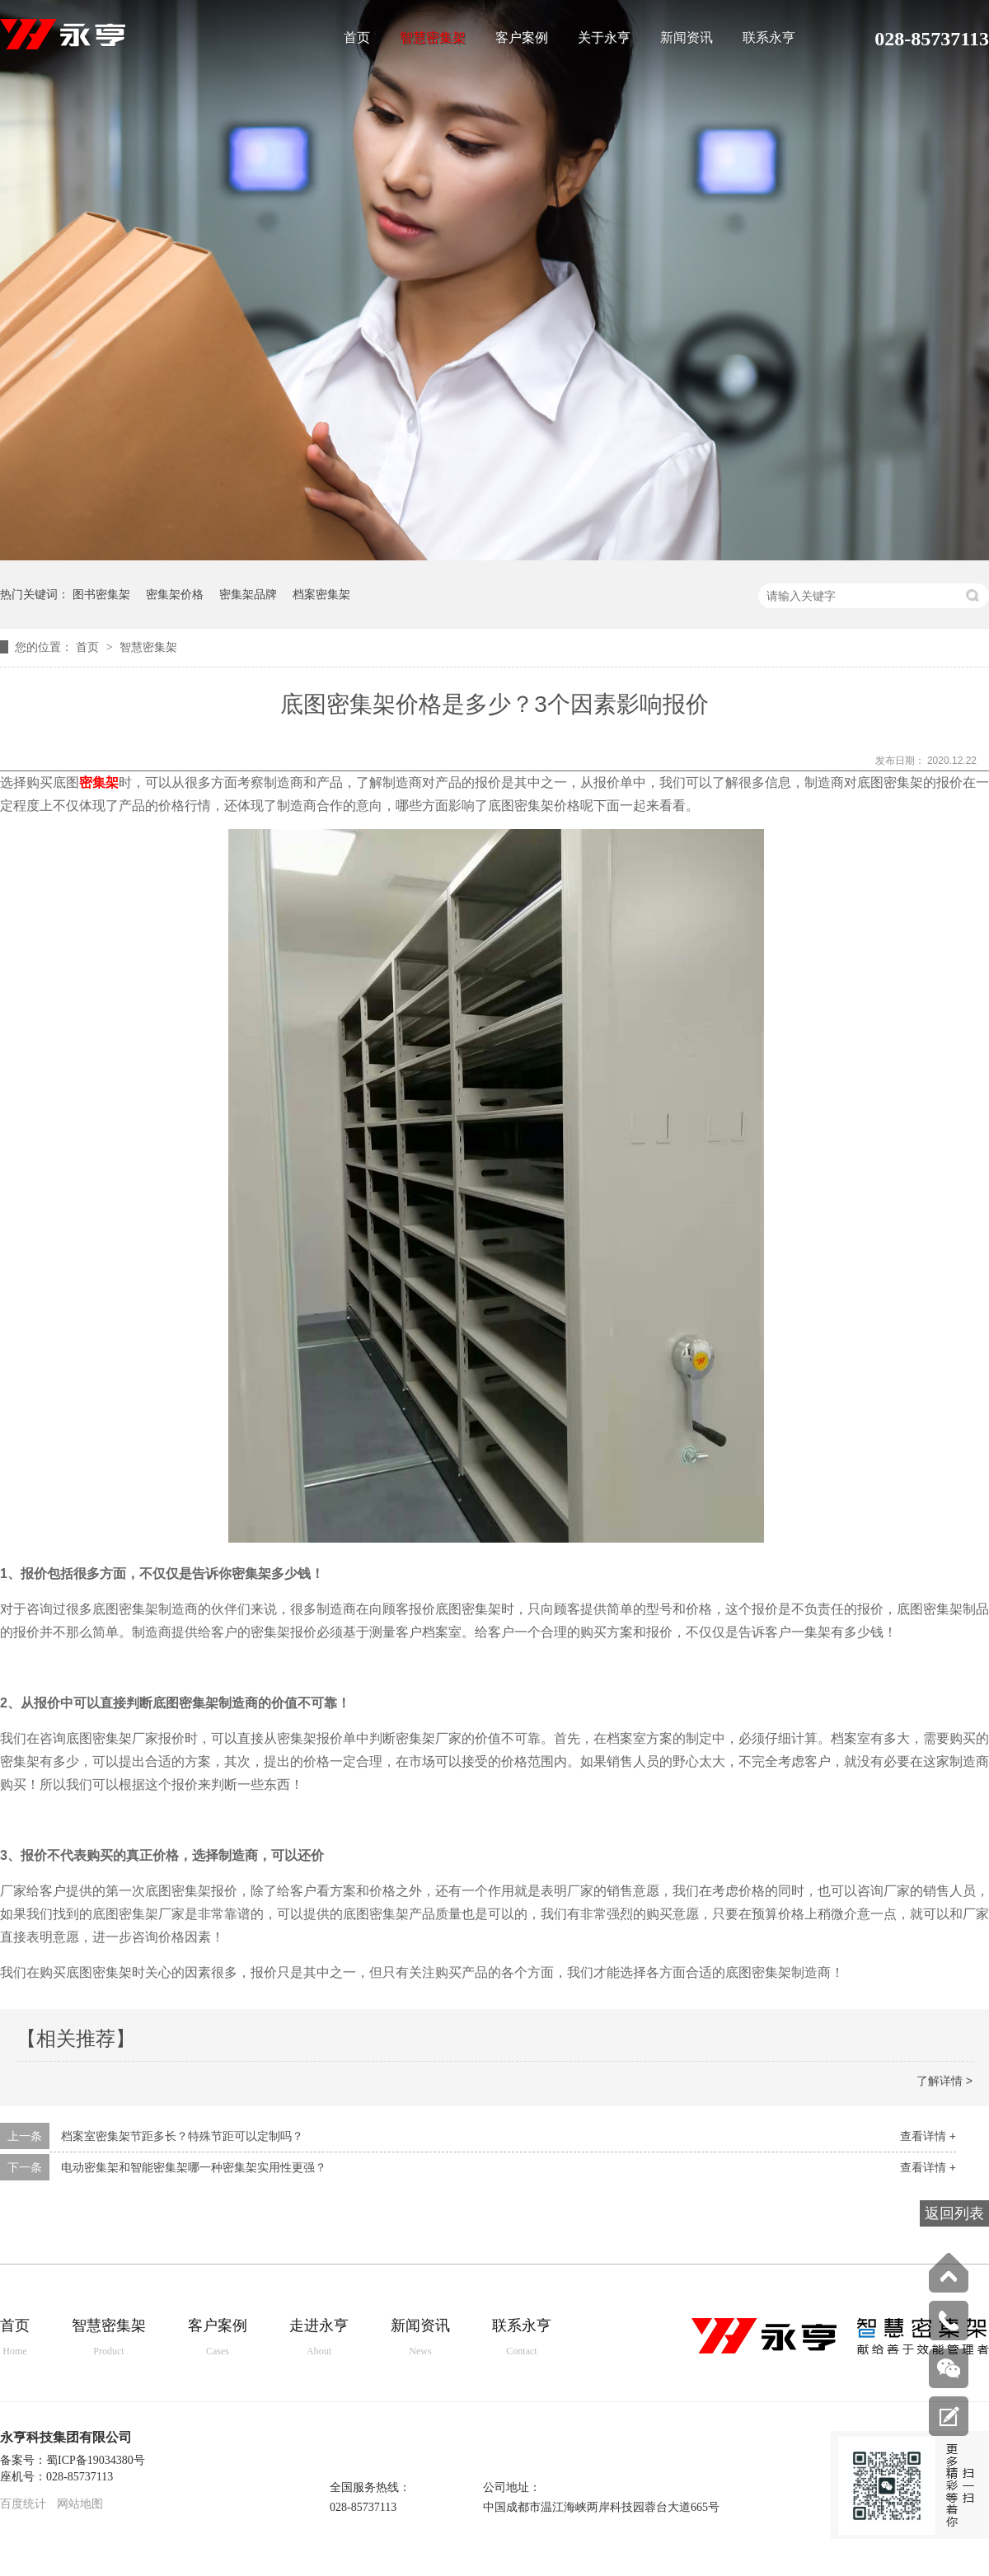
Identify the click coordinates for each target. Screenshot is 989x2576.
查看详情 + (928, 2136)
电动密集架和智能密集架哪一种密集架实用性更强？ (193, 2167)
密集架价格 (175, 594)
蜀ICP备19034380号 (95, 2460)
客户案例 (521, 37)
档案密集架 (321, 594)
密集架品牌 (248, 594)
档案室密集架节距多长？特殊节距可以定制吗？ (182, 2136)
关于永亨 (604, 37)
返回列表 (954, 2213)
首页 (357, 37)
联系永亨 (769, 37)
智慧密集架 (433, 37)
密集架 (99, 782)
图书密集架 (101, 594)
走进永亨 (319, 2338)
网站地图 (80, 2504)
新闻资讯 (686, 37)
